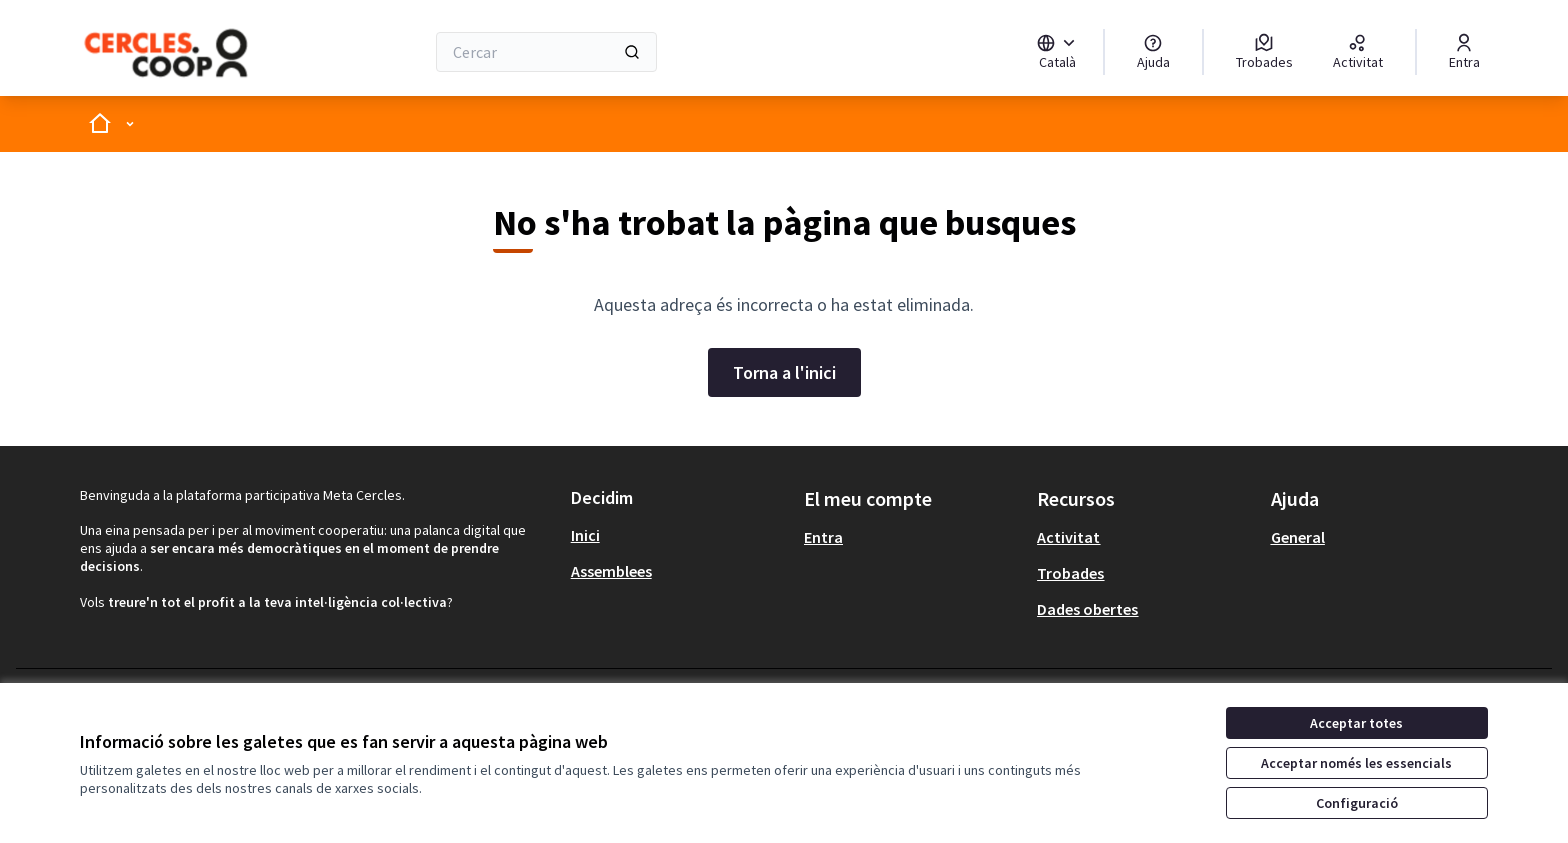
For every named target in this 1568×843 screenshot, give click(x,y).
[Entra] (1464, 52)
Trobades (1070, 573)
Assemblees (611, 571)
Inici (585, 535)
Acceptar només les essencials (1356, 763)
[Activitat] (1358, 52)
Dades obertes (1087, 609)
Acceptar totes (1356, 723)
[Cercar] (546, 52)
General (1298, 537)
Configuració (1357, 803)
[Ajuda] (1153, 52)
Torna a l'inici (784, 372)
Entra (823, 537)
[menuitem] (679, 535)
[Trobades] (1264, 52)
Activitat (1068, 537)
